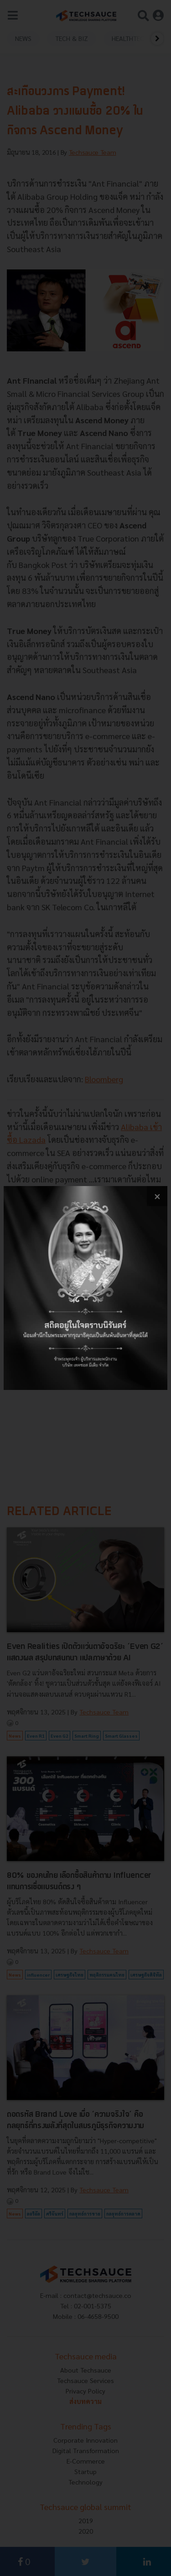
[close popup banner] (157, 1196)
